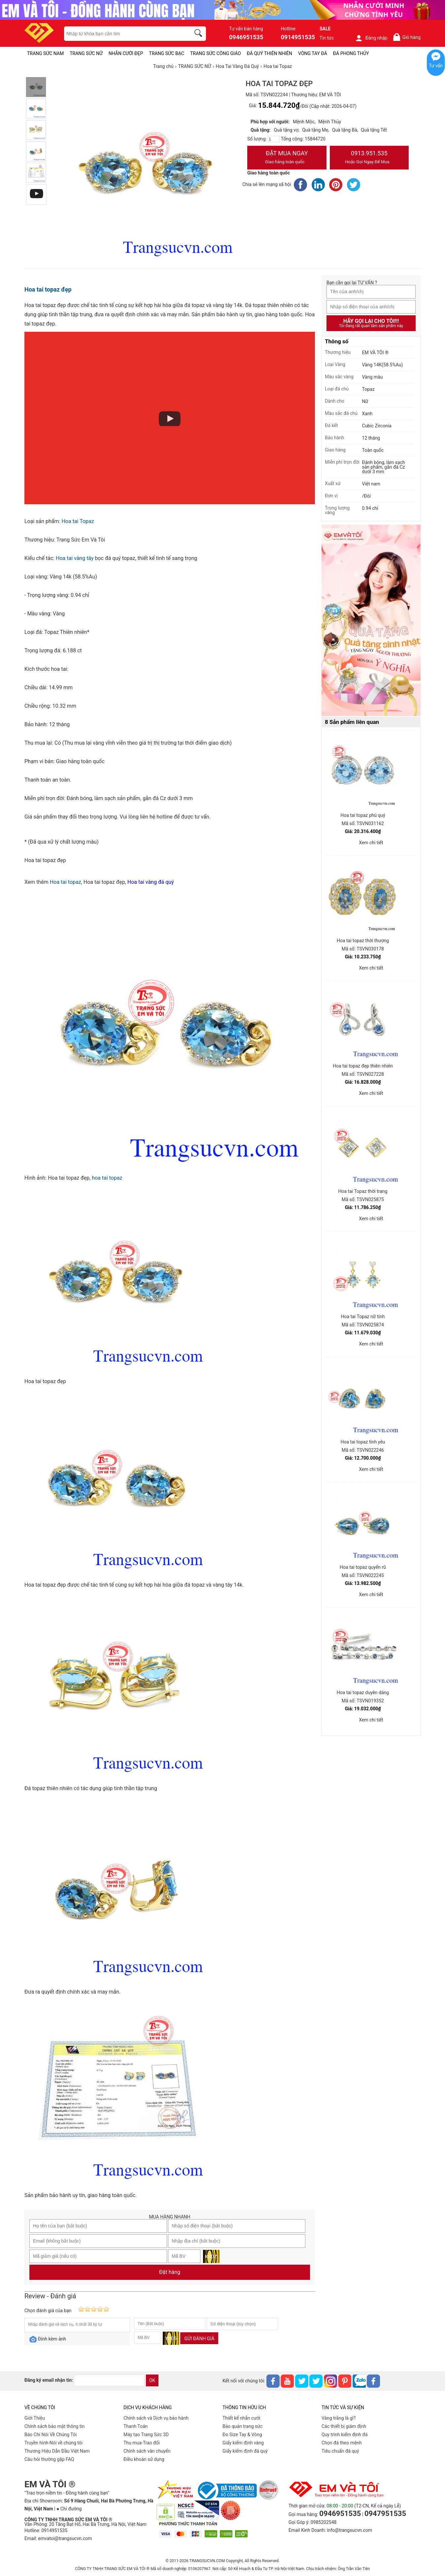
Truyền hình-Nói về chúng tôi (53, 2442)
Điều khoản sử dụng (143, 2459)
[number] (274, 139)
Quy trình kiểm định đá (345, 2434)
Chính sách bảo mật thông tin (54, 2426)
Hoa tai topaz (65, 882)
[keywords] (123, 34)
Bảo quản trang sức (242, 2426)
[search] (199, 34)
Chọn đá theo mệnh (342, 2442)
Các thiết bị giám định (344, 2426)
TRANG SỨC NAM (45, 53)
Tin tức (327, 38)
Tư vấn (436, 65)
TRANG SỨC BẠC (166, 53)
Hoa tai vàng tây (75, 558)
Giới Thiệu (34, 2418)
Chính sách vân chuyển (147, 2451)
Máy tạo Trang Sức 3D (146, 2434)
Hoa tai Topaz (77, 521)
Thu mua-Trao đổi (141, 2442)
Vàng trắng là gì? (339, 2418)
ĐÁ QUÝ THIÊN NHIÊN (269, 53)
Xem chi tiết (371, 842)
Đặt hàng (169, 2272)
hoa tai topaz (107, 1178)
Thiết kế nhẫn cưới (241, 2418)
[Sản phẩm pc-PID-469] (371, 621)
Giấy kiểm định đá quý (245, 2451)
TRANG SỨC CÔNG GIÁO (215, 53)
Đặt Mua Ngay (287, 158)
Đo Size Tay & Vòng (242, 2434)
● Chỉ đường (69, 2508)
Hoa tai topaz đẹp (48, 289)
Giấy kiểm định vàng (243, 2442)
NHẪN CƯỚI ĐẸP (126, 53)
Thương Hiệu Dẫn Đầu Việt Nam (57, 2451)
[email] (109, 2380)
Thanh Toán (135, 2426)
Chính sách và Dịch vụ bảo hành (155, 2418)
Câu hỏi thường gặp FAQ (49, 2459)
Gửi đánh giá (199, 2338)
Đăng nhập (371, 38)
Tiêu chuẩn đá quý (340, 2451)
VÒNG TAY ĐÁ (312, 53)
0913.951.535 (369, 158)
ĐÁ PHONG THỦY (351, 53)
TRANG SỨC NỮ (86, 53)
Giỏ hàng (407, 37)
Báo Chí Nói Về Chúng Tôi (50, 2434)
